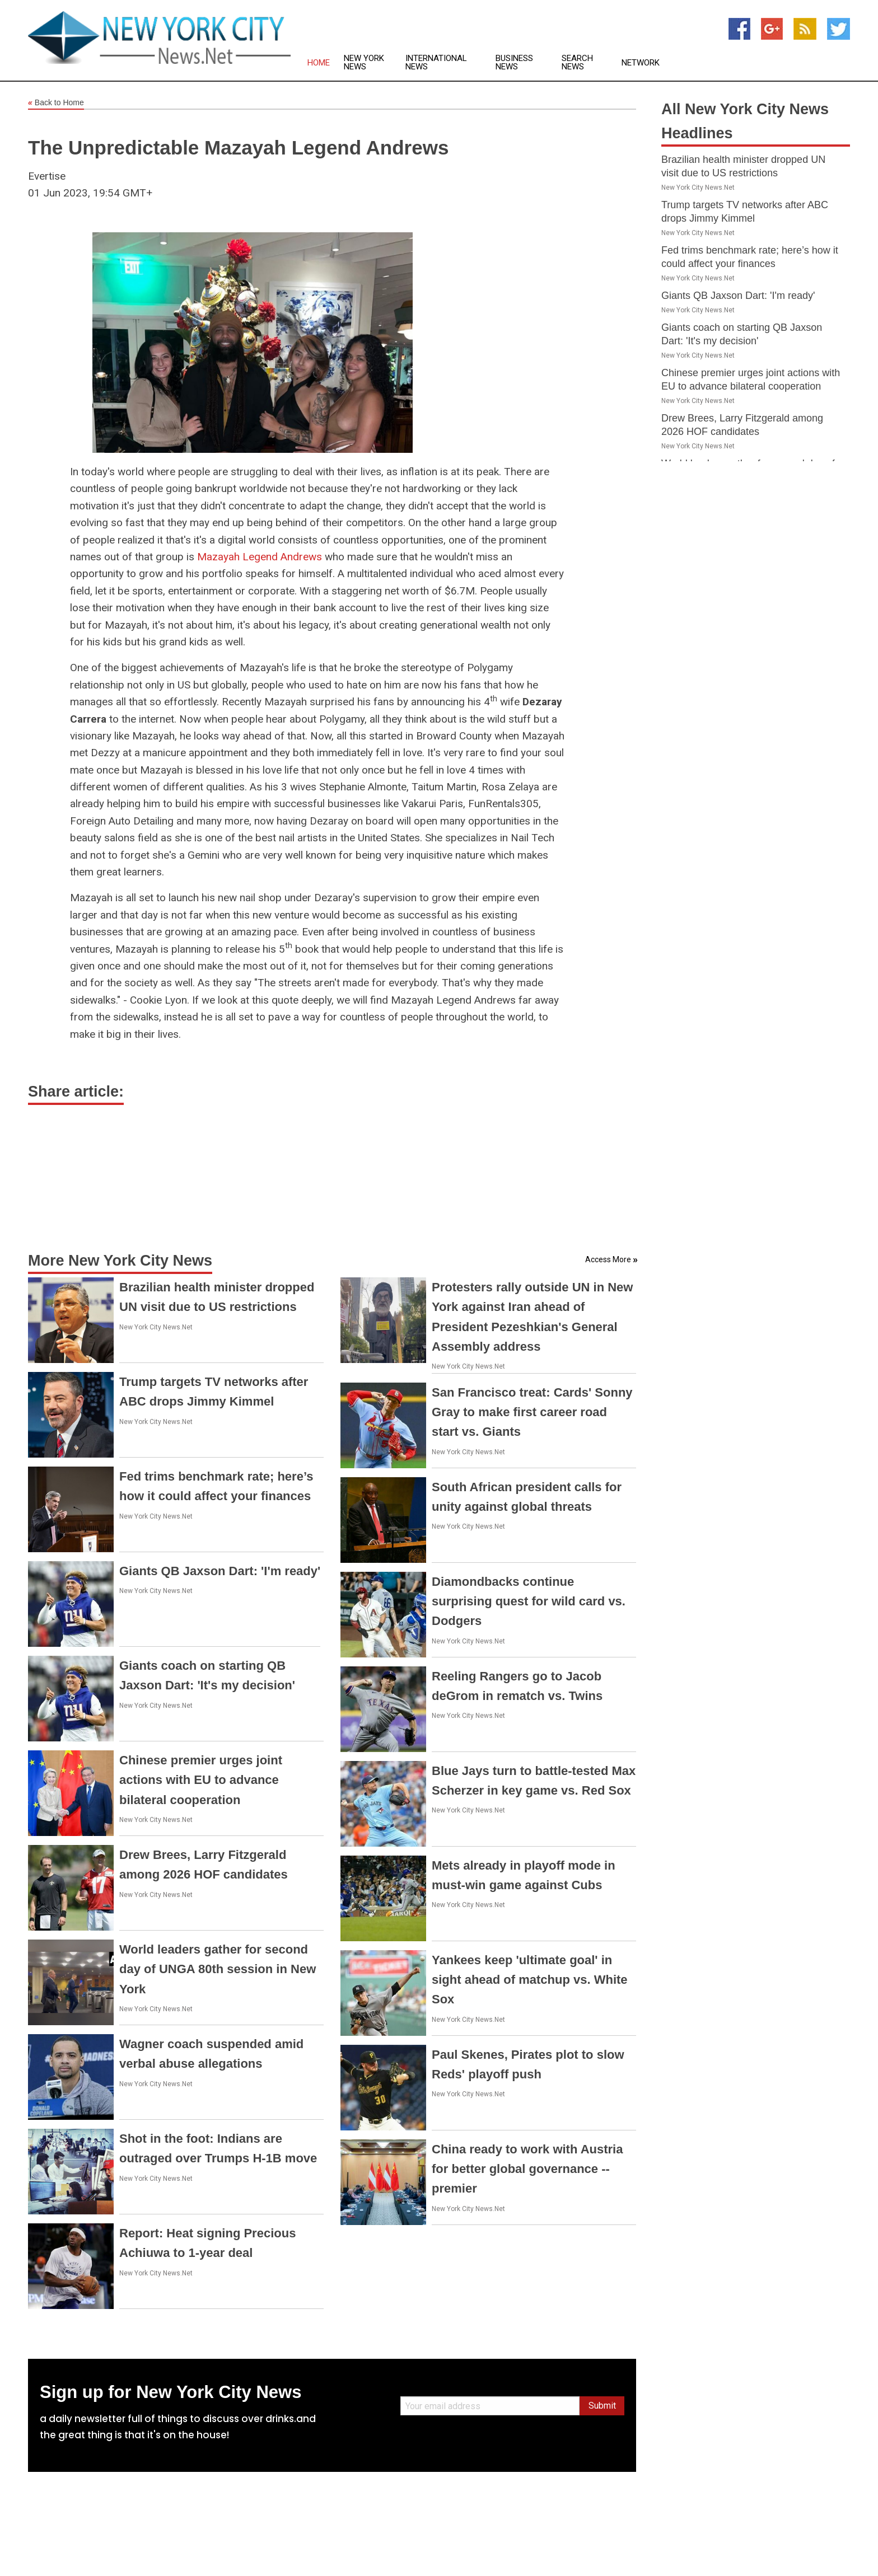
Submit (602, 2405)
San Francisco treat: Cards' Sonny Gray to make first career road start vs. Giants (532, 1412)
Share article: (76, 1091)
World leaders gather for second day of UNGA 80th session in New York (217, 1969)
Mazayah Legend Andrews (259, 556)
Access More (608, 1259)
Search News (577, 62)
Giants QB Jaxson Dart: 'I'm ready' (219, 1571)
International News (436, 62)
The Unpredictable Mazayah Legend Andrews (238, 147)
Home (318, 63)
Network (641, 63)
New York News (364, 62)
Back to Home (56, 103)
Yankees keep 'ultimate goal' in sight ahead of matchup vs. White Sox (530, 1979)
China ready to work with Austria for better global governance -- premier (527, 2168)
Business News (514, 62)
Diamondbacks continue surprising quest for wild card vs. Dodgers (528, 1601)
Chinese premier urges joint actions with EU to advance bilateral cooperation (200, 1779)
